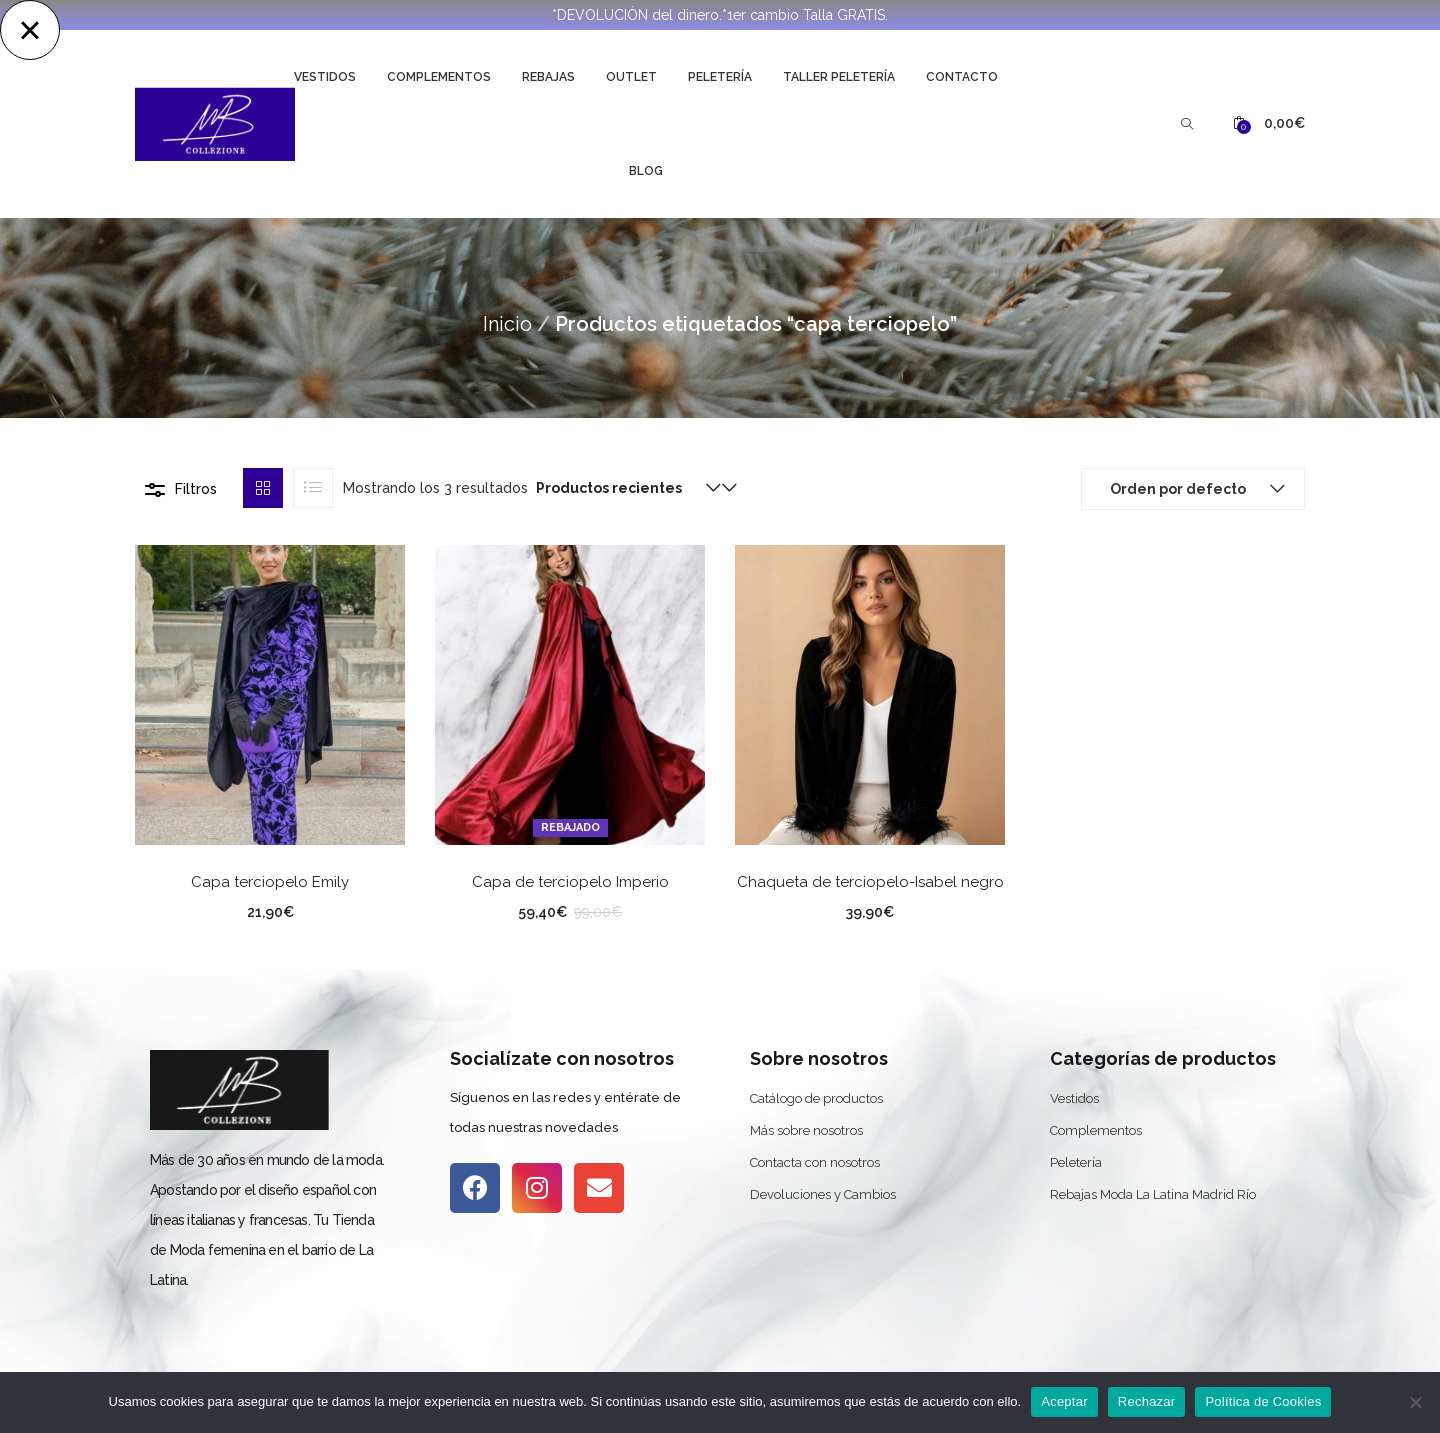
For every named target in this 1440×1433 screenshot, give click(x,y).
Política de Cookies (1263, 1401)
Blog (646, 171)
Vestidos (325, 77)
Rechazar (1147, 1401)
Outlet (631, 77)
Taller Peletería (839, 77)
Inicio (507, 324)
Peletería (720, 77)
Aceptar (1064, 1401)
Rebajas (548, 77)
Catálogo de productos (816, 1098)
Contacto (962, 77)
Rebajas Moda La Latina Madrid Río (1153, 1194)
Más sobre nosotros (806, 1130)
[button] (1269, 123)
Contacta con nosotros (815, 1162)
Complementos (439, 77)
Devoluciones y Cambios (823, 1194)
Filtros (196, 489)
